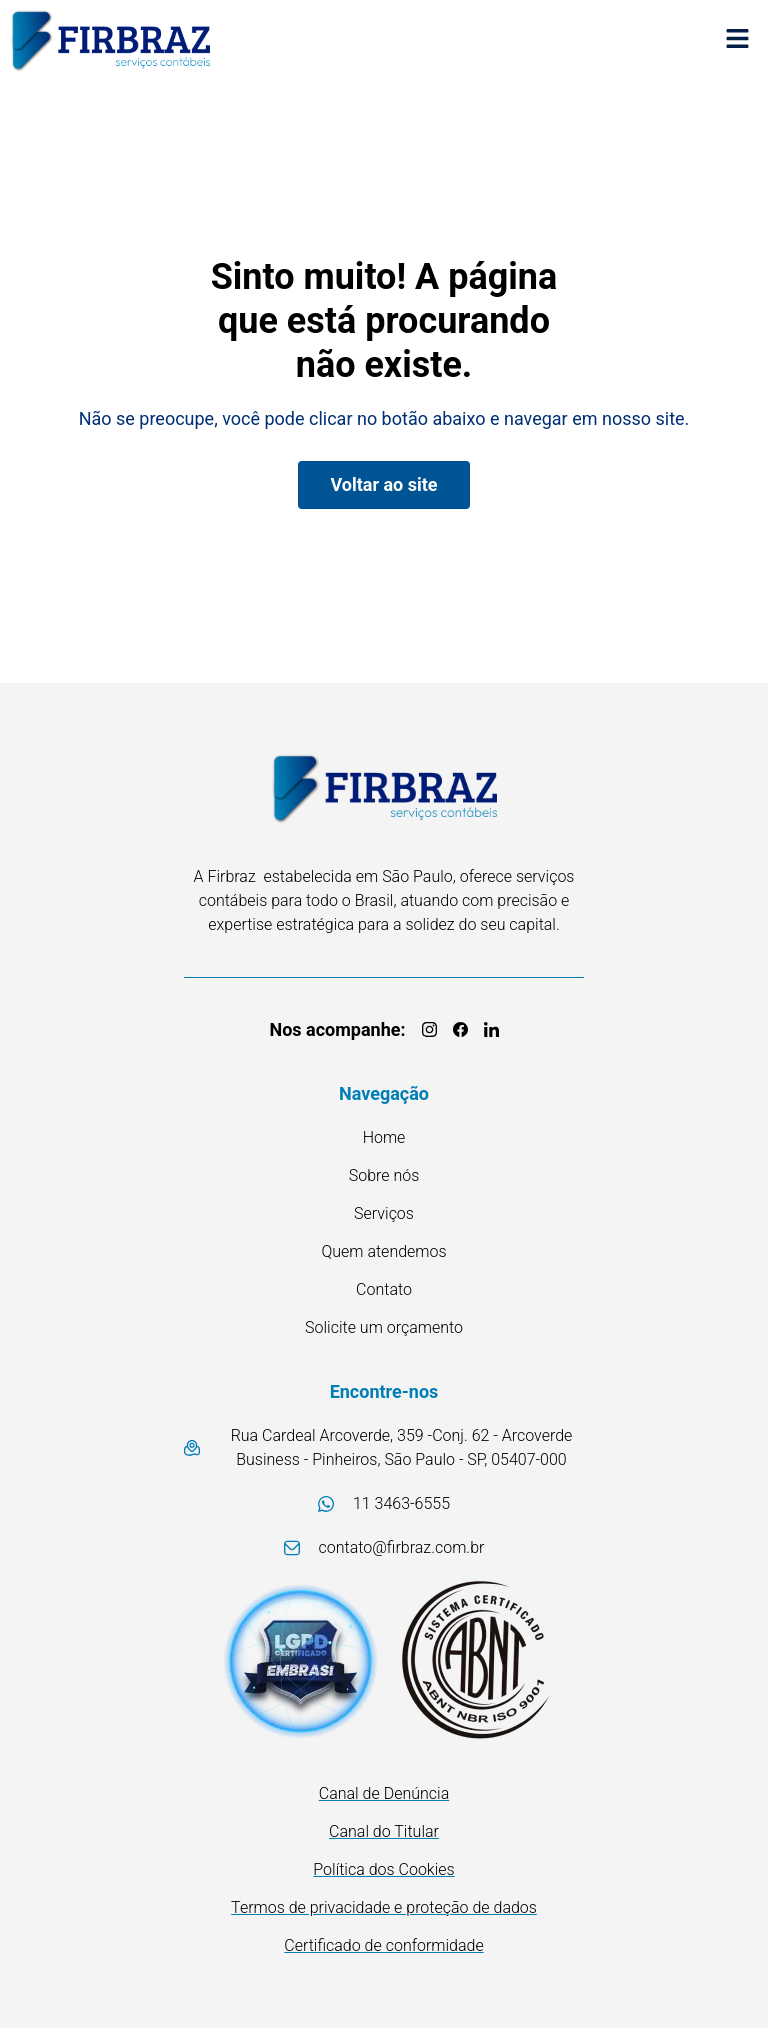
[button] (738, 41)
